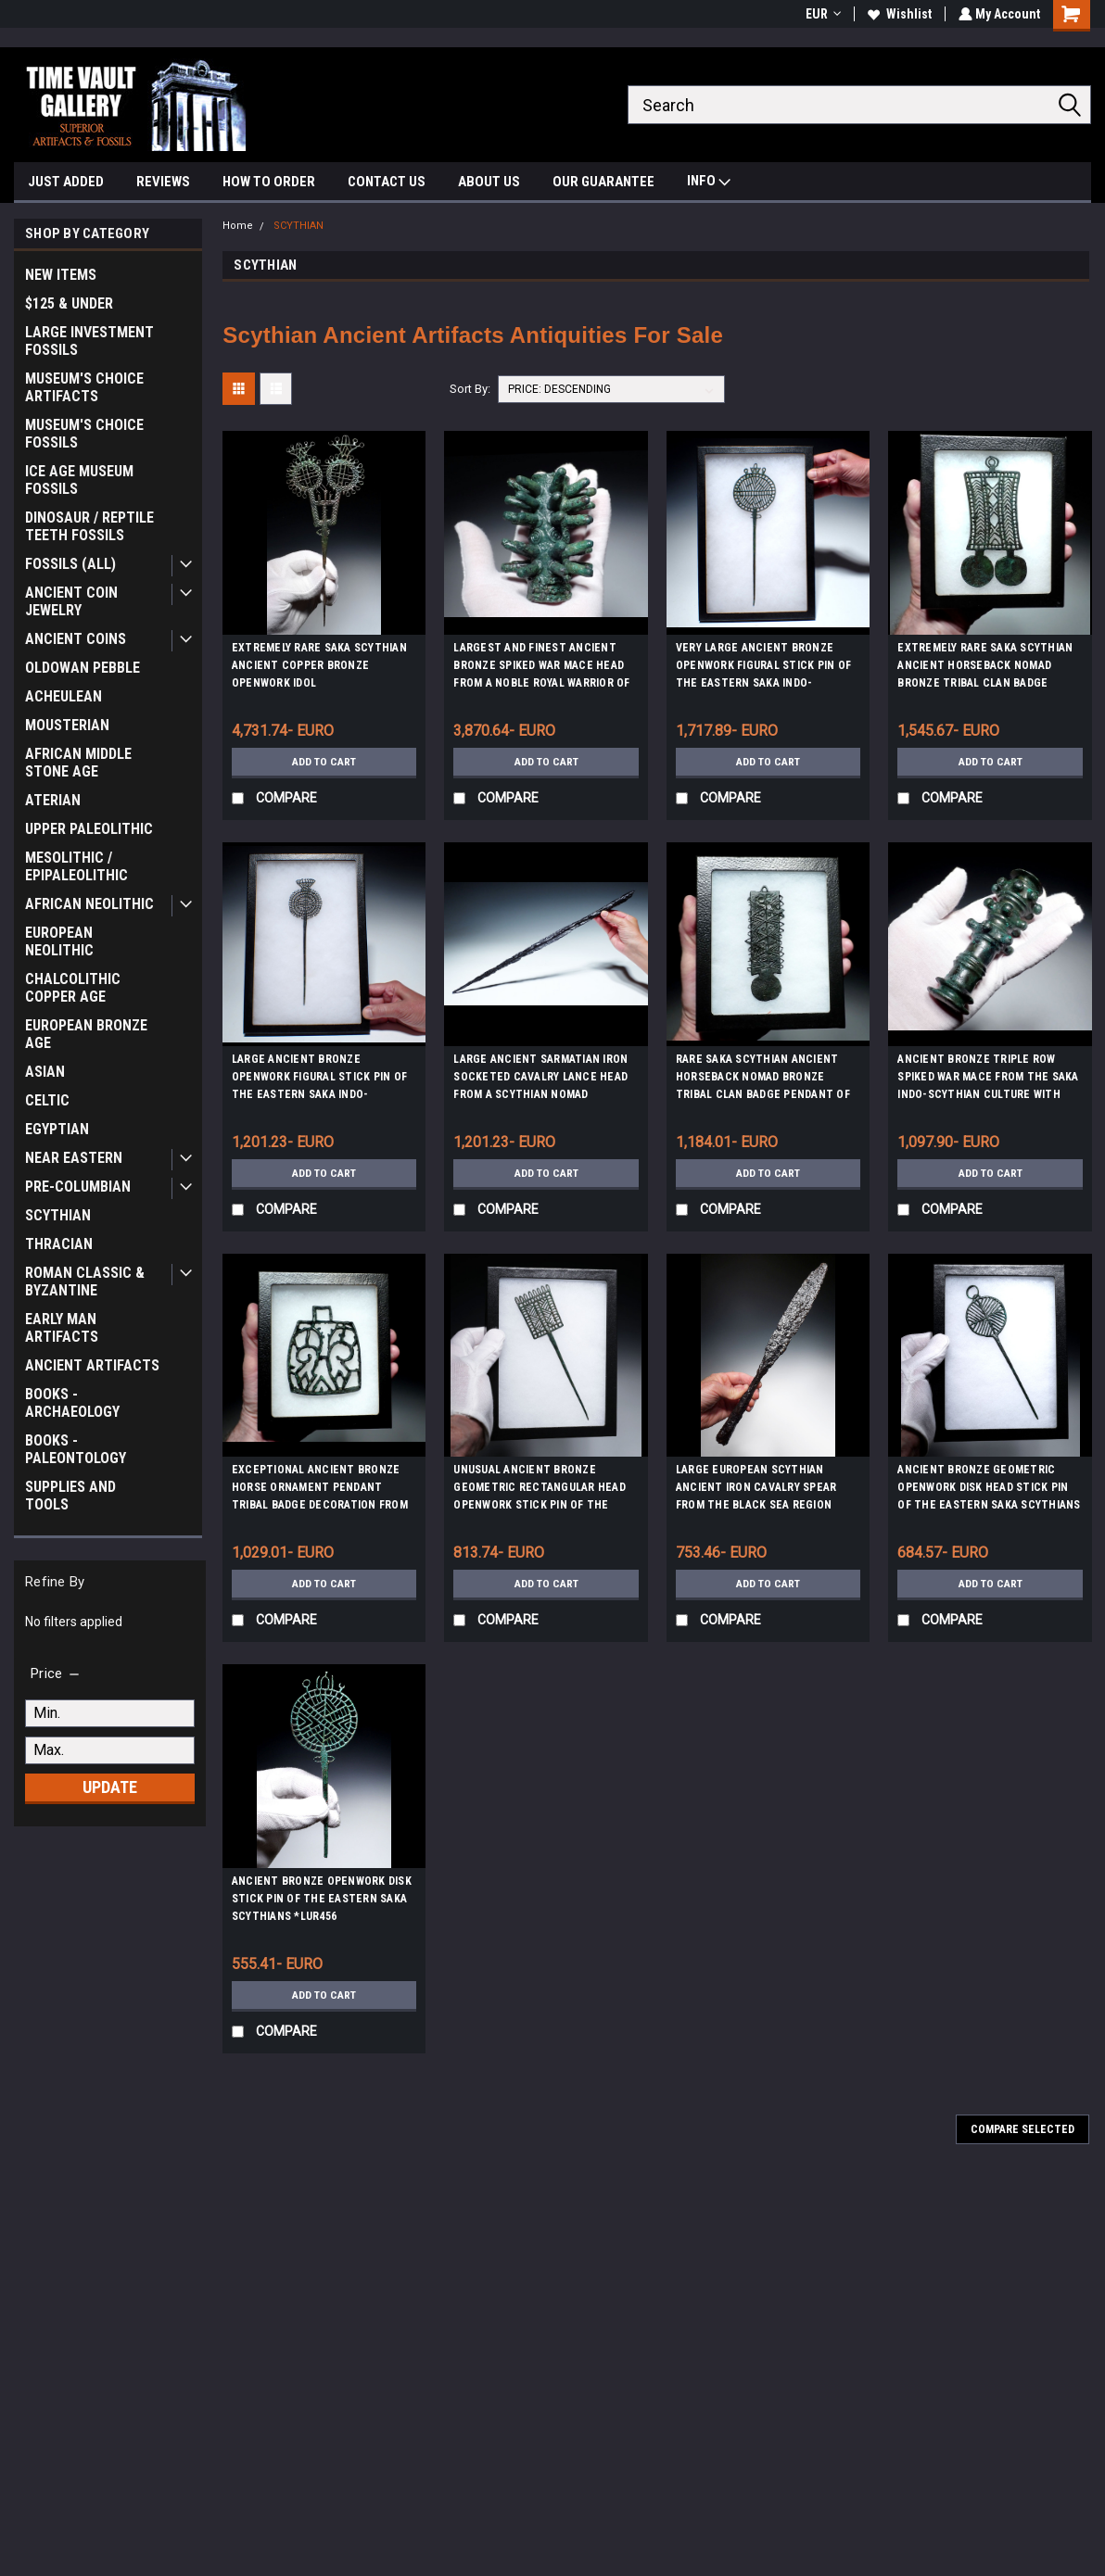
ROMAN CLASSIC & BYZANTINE (85, 1281)
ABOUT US (489, 181)
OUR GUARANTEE (603, 181)
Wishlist (898, 13)
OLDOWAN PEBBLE (82, 667)
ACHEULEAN (63, 696)
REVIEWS (163, 181)
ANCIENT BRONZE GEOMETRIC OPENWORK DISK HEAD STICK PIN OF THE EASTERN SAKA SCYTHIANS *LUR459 (988, 1490)
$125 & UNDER (69, 303)
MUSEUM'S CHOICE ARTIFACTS (84, 387)
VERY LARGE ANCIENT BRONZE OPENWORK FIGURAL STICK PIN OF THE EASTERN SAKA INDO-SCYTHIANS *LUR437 (763, 668)
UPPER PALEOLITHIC (89, 829)
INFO (708, 183)
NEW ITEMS (60, 275)
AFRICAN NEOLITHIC (89, 904)
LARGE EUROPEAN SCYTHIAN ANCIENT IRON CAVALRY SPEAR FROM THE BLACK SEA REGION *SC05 (756, 1490)
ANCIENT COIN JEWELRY (71, 601)
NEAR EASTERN (73, 1158)
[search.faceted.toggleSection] (56, 1673)
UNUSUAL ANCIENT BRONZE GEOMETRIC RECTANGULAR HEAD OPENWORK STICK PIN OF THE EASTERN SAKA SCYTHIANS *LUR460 (539, 1490)
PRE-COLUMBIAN (78, 1186)
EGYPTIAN (57, 1129)
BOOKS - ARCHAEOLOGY (72, 1403)
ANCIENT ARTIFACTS (92, 1365)
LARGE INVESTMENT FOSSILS (89, 341)
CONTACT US (386, 181)
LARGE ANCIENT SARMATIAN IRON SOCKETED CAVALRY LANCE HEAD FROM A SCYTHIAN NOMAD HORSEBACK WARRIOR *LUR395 (540, 1079)
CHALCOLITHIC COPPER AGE (73, 987)
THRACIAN (59, 1244)
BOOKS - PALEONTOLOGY (75, 1449)
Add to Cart (324, 761)
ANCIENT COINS (75, 639)
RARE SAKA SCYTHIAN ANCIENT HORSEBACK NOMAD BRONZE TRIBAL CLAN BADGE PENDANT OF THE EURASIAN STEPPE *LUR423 (763, 1079)
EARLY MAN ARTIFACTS (61, 1327)
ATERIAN (53, 800)
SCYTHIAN (58, 1215)
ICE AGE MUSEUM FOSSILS (79, 480)
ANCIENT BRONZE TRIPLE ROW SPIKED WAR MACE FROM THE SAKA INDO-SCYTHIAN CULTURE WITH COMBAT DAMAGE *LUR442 (987, 1079)
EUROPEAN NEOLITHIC (59, 941)
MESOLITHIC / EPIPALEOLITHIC (76, 866)
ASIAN (45, 1071)
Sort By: (470, 389)
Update (110, 1787)
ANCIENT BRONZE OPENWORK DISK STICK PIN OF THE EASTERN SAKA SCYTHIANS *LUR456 (322, 1899)
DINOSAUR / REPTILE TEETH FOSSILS (89, 526)
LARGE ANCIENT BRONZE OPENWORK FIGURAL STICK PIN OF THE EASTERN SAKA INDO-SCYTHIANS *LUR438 (319, 1079)
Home (237, 226)
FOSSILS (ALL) (70, 564)
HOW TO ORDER (268, 181)
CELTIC (47, 1100)
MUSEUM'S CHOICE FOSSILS (84, 433)
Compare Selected (1022, 2129)
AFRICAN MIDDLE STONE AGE (78, 762)
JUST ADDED (66, 181)
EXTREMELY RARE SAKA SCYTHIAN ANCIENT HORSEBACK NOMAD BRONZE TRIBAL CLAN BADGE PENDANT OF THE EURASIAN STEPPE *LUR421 (985, 668)
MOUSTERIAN (67, 725)
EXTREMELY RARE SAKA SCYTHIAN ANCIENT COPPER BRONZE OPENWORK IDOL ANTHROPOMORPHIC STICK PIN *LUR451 (319, 668)
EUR (821, 13)
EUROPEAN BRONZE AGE (86, 1034)
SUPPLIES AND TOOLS (70, 1495)
